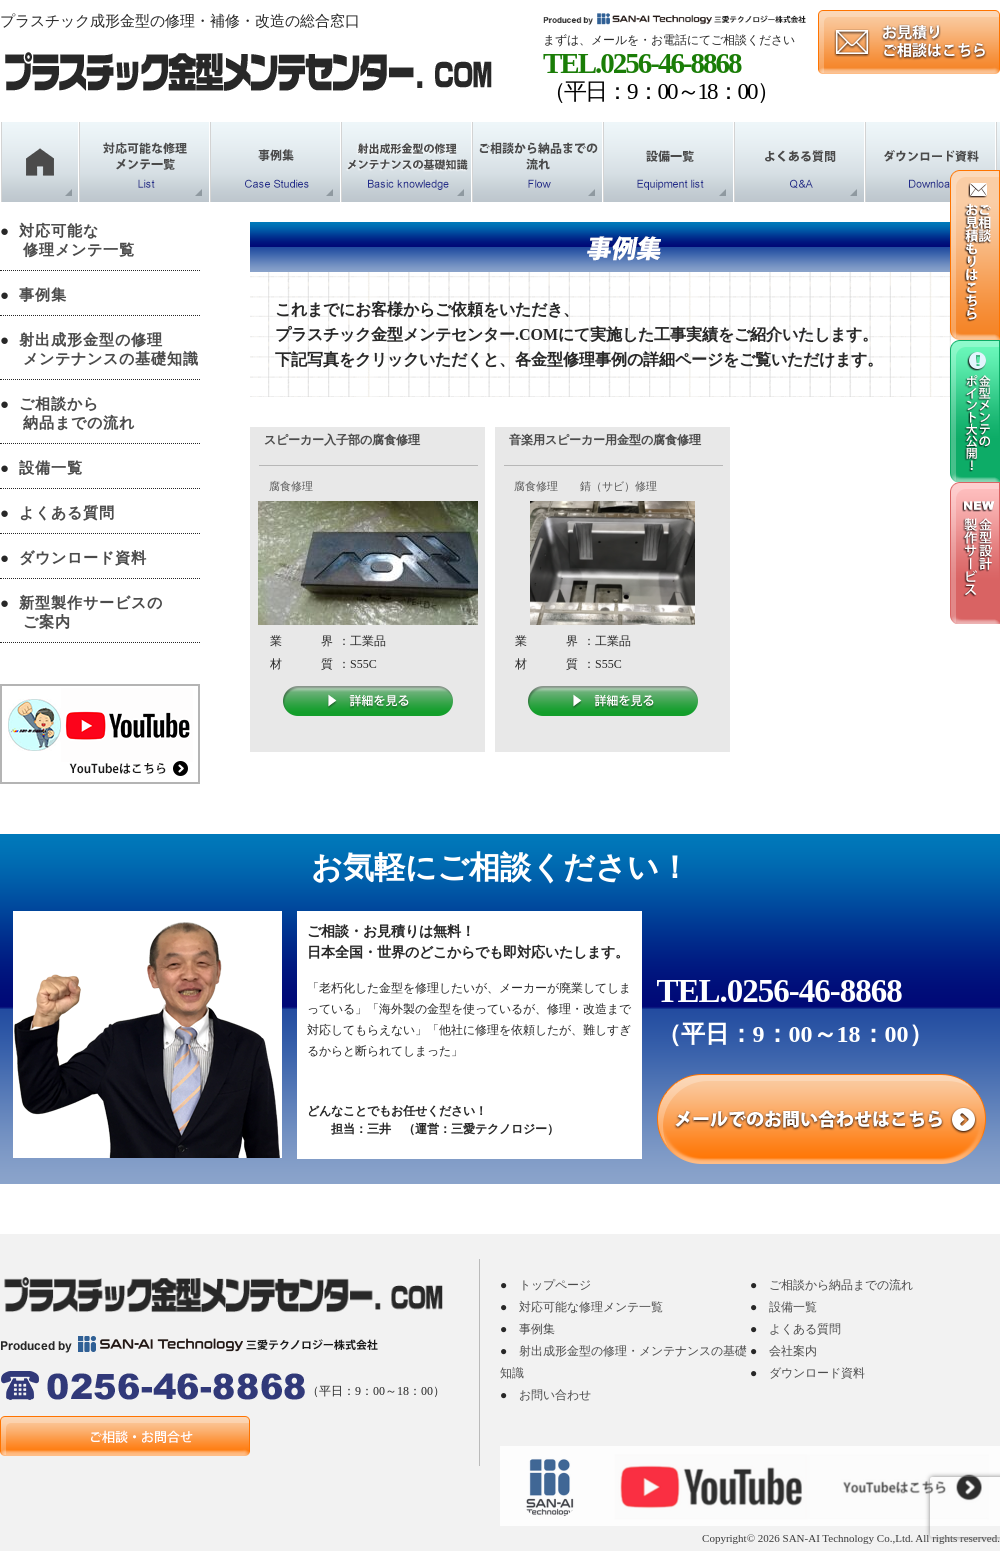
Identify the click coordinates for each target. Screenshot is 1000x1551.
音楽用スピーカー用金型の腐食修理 (605, 440)
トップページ (555, 1285)
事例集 (43, 295)
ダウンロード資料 (83, 558)
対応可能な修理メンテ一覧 (591, 1307)
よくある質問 (67, 513)
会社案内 (793, 1351)
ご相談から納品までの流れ (841, 1285)
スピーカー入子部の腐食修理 (342, 440)
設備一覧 (51, 468)
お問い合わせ (555, 1395)
